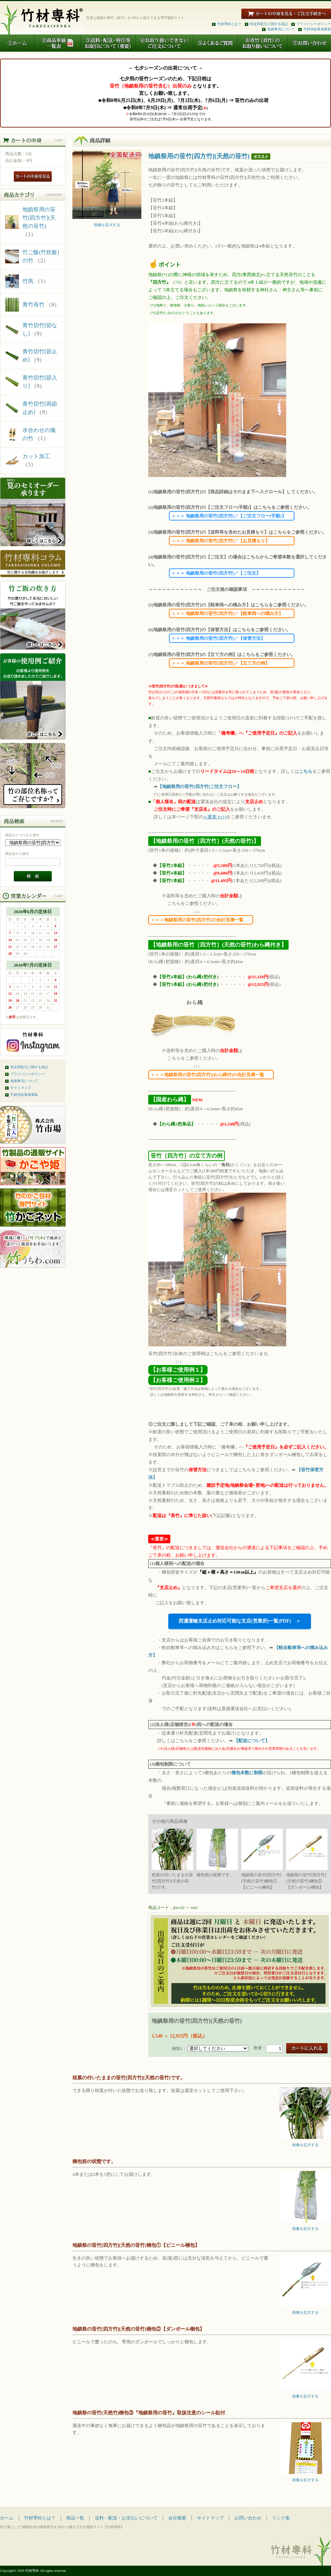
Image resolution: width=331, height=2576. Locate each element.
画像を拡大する (106, 223)
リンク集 (281, 2518)
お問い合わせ (247, 2518)
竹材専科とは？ (229, 24)
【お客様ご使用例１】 (177, 1370)
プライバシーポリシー (314, 24)
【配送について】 (252, 1740)
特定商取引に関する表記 (269, 24)
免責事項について (281, 29)
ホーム (6, 2518)
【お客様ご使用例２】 (177, 1380)
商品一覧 (75, 2518)
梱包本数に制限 (247, 1772)
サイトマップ (20, 1088)
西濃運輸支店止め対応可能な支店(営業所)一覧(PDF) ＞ (240, 1621)
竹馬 (27, 281)
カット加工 (36, 456)
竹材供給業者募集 (317, 29)
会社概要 (177, 2518)
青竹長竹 (33, 304)
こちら (305, 771)
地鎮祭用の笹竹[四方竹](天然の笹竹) (39, 217)
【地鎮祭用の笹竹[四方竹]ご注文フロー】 (199, 786)
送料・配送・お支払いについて (126, 2518)
